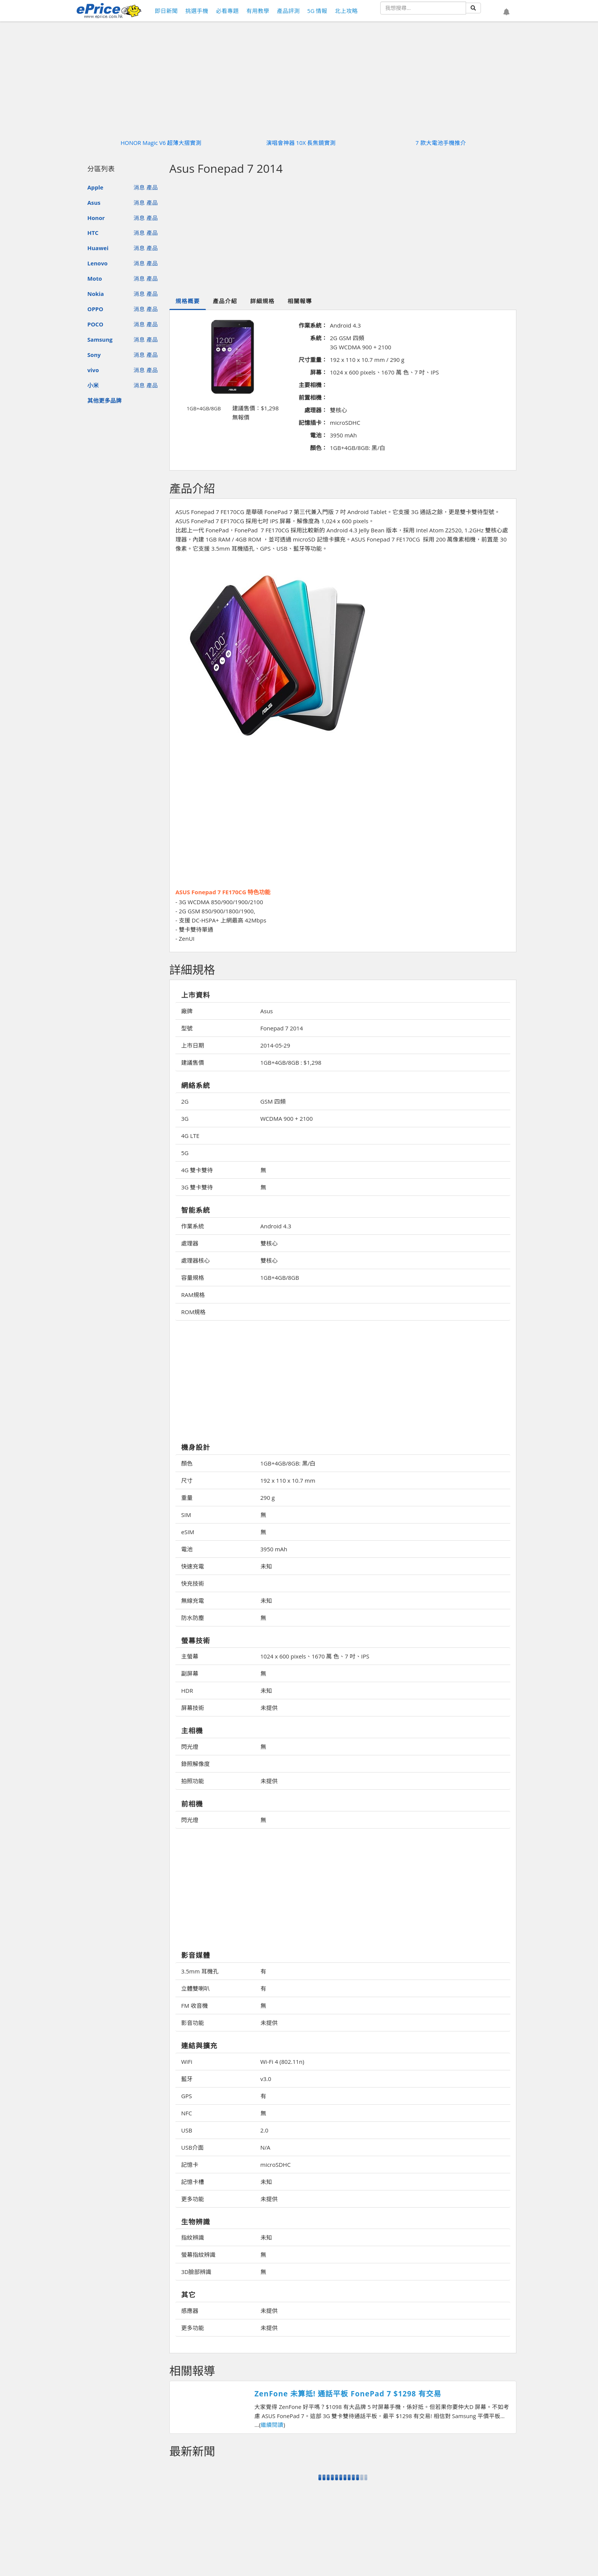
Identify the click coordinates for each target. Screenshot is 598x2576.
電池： (318, 435)
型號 (187, 1028)
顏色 (187, 1463)
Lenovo (97, 263)
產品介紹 (225, 301)
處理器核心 (195, 1260)
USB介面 (192, 2147)
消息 (139, 187)
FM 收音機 (194, 2005)
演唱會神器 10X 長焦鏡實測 (301, 142)
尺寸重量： (313, 359)
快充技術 (192, 1583)
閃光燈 (189, 1746)
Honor (96, 218)
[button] (506, 11)
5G (184, 1153)
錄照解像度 (195, 1764)
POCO (95, 324)
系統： (318, 338)
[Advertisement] (342, 235)
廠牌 (187, 1011)
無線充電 (192, 1600)
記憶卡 (189, 2164)
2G (184, 1101)
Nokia (95, 293)
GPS (186, 2096)
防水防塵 (192, 1617)
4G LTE (190, 1135)
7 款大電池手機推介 (441, 142)
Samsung (100, 339)
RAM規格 (193, 1294)
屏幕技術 (192, 1707)
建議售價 (192, 1062)
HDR (187, 1690)
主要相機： (313, 385)
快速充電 (192, 1566)
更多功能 (192, 2199)
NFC (186, 2113)
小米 (93, 385)
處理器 (189, 1243)
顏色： (318, 448)
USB (186, 2130)
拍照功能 (192, 1781)
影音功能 (192, 2022)
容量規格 (192, 1277)
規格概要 (187, 301)
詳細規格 (262, 301)
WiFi (186, 2061)
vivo (93, 370)
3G (184, 1118)
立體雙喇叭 (195, 1988)
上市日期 (192, 1045)
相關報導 (300, 301)
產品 (152, 187)
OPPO (95, 309)
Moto (94, 278)
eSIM (187, 1532)
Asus (93, 202)
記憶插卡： (313, 422)
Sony (94, 354)
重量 (187, 1497)
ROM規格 (193, 1312)
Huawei (97, 248)
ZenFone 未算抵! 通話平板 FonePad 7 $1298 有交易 (347, 2394)
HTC (92, 232)
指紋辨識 (192, 2237)
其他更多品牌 (104, 400)
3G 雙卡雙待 (197, 1187)
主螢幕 (189, 1656)
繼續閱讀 (271, 2424)
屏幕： (318, 372)
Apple (95, 187)
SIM (186, 1515)
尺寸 (187, 1480)
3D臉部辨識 (196, 2271)
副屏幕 (189, 1673)
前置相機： (313, 397)
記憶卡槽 (192, 2182)
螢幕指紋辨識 (198, 2254)
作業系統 (192, 1226)
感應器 (189, 2310)
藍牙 (187, 2079)
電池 (187, 1549)
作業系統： (313, 325)
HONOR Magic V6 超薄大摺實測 (161, 142)
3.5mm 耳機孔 (200, 1971)
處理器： (315, 410)
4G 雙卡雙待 (197, 1170)
